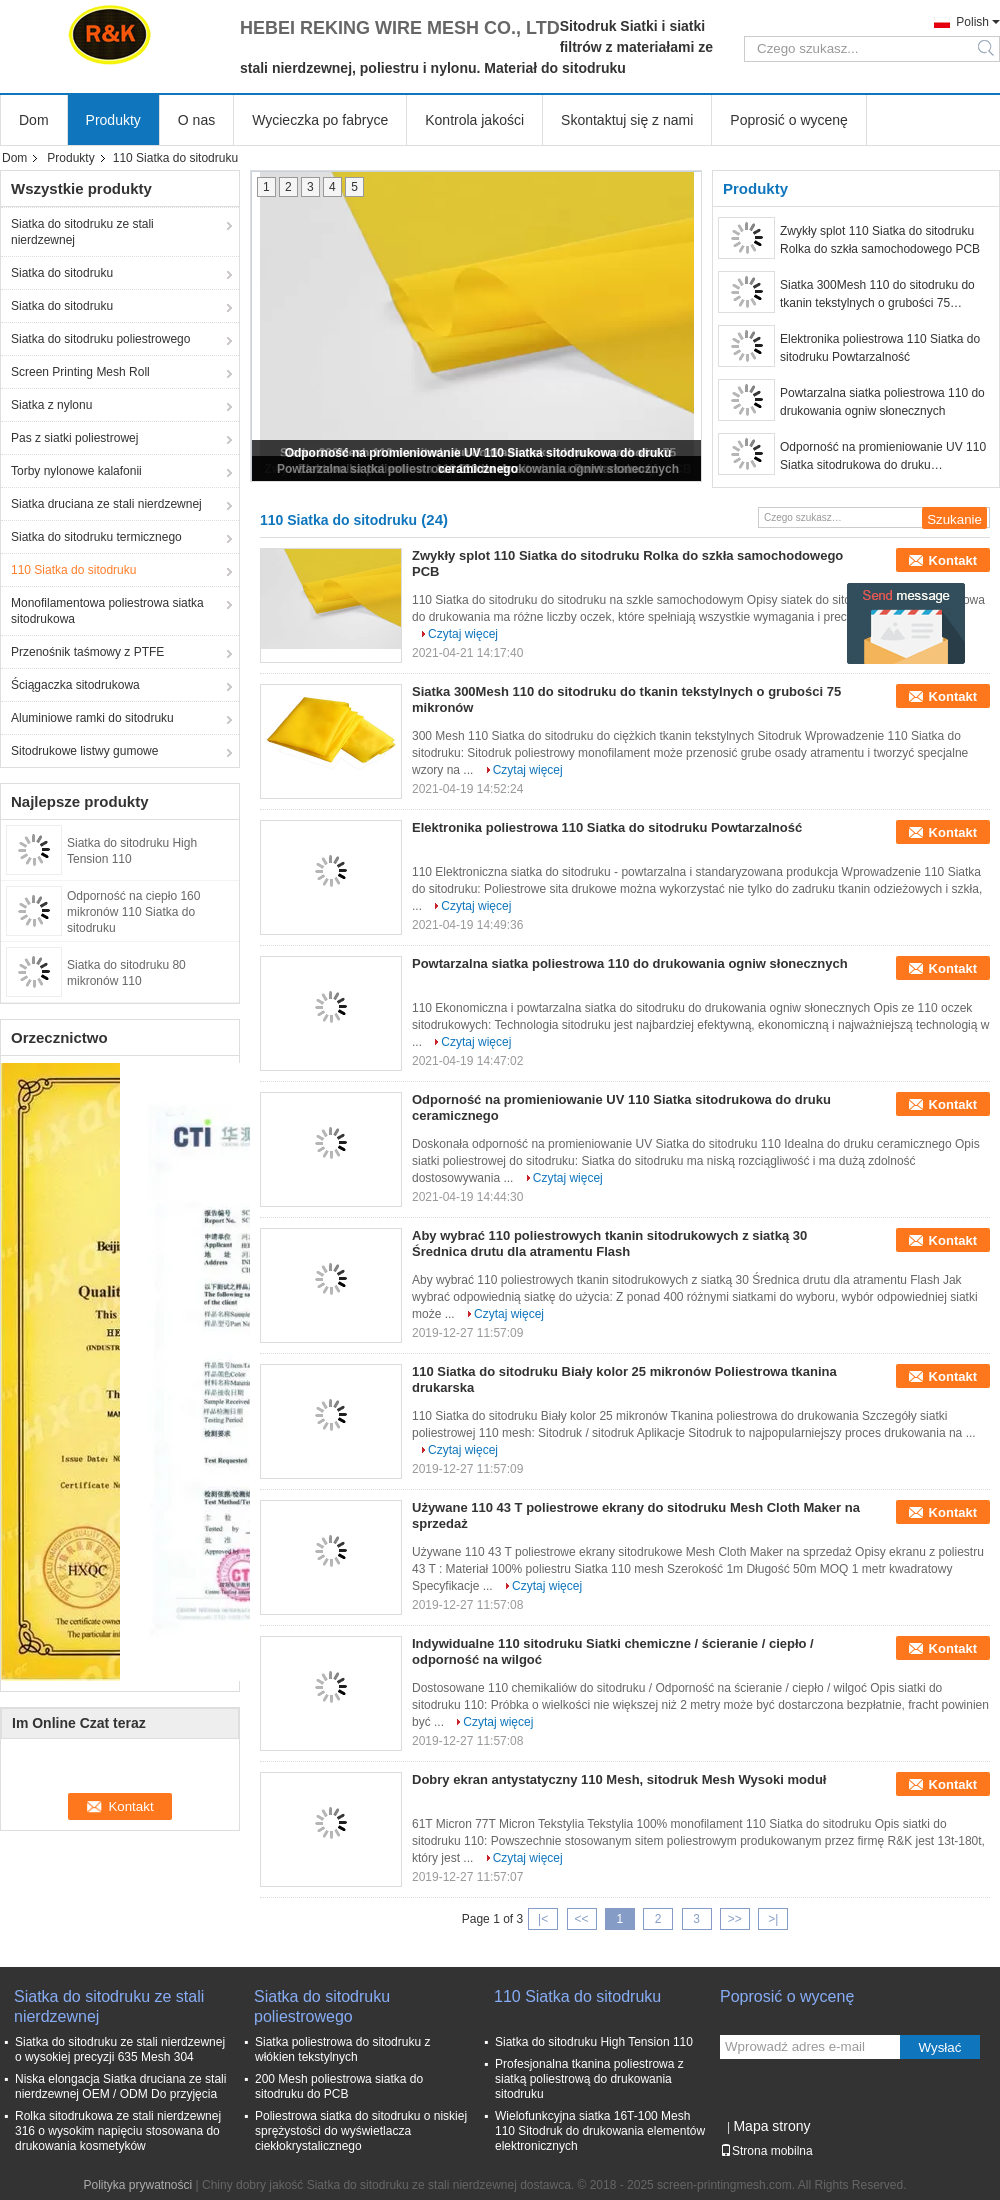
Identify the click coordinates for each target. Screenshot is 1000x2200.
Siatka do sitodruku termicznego (96, 537)
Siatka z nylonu (51, 405)
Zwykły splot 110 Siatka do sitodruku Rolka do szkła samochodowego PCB (880, 240)
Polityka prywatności (137, 2185)
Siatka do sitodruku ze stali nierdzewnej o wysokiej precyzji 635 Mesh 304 (120, 2049)
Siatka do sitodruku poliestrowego (100, 339)
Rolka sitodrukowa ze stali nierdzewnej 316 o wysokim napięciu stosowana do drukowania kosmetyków (118, 2131)
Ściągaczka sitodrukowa (75, 685)
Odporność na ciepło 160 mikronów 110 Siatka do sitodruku (133, 912)
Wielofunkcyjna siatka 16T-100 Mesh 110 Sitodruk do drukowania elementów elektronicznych (600, 2131)
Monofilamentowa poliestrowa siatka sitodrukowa (107, 611)
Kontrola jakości (474, 120)
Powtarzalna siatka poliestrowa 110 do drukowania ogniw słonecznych (882, 402)
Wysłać (940, 2047)
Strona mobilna (766, 2151)
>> (735, 1919)
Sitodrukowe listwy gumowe (84, 751)
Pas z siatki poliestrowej (74, 438)
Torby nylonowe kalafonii (76, 471)
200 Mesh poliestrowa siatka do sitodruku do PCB (339, 2086)
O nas (196, 120)
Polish (972, 22)
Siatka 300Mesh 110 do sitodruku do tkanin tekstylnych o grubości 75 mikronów (877, 295)
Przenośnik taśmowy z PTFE (87, 652)
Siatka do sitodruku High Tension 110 (594, 2042)
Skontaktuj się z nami (627, 120)
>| (773, 1919)
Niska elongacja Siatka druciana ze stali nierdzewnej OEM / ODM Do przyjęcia (120, 2086)
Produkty (113, 120)
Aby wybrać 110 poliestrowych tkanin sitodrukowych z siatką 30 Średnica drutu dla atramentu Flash (609, 1243)
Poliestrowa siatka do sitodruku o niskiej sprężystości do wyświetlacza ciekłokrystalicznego (361, 2131)
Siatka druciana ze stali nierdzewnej (106, 504)
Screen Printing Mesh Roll (80, 372)
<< (581, 1919)
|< (543, 1919)
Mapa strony (771, 2126)
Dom (34, 120)
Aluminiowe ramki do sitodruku (92, 718)
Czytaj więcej (463, 634)
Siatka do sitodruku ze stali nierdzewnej (82, 232)
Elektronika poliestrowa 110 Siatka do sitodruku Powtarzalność (880, 348)
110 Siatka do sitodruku (73, 570)
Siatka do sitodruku (62, 273)
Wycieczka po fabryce (320, 120)
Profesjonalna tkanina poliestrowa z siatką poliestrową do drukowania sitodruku (589, 2079)
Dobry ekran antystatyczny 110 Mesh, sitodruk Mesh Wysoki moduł (619, 1779)
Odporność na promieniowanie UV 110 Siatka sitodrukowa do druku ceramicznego (883, 457)
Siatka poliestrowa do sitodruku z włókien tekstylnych (342, 2049)
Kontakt (953, 560)
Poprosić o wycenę (789, 120)
